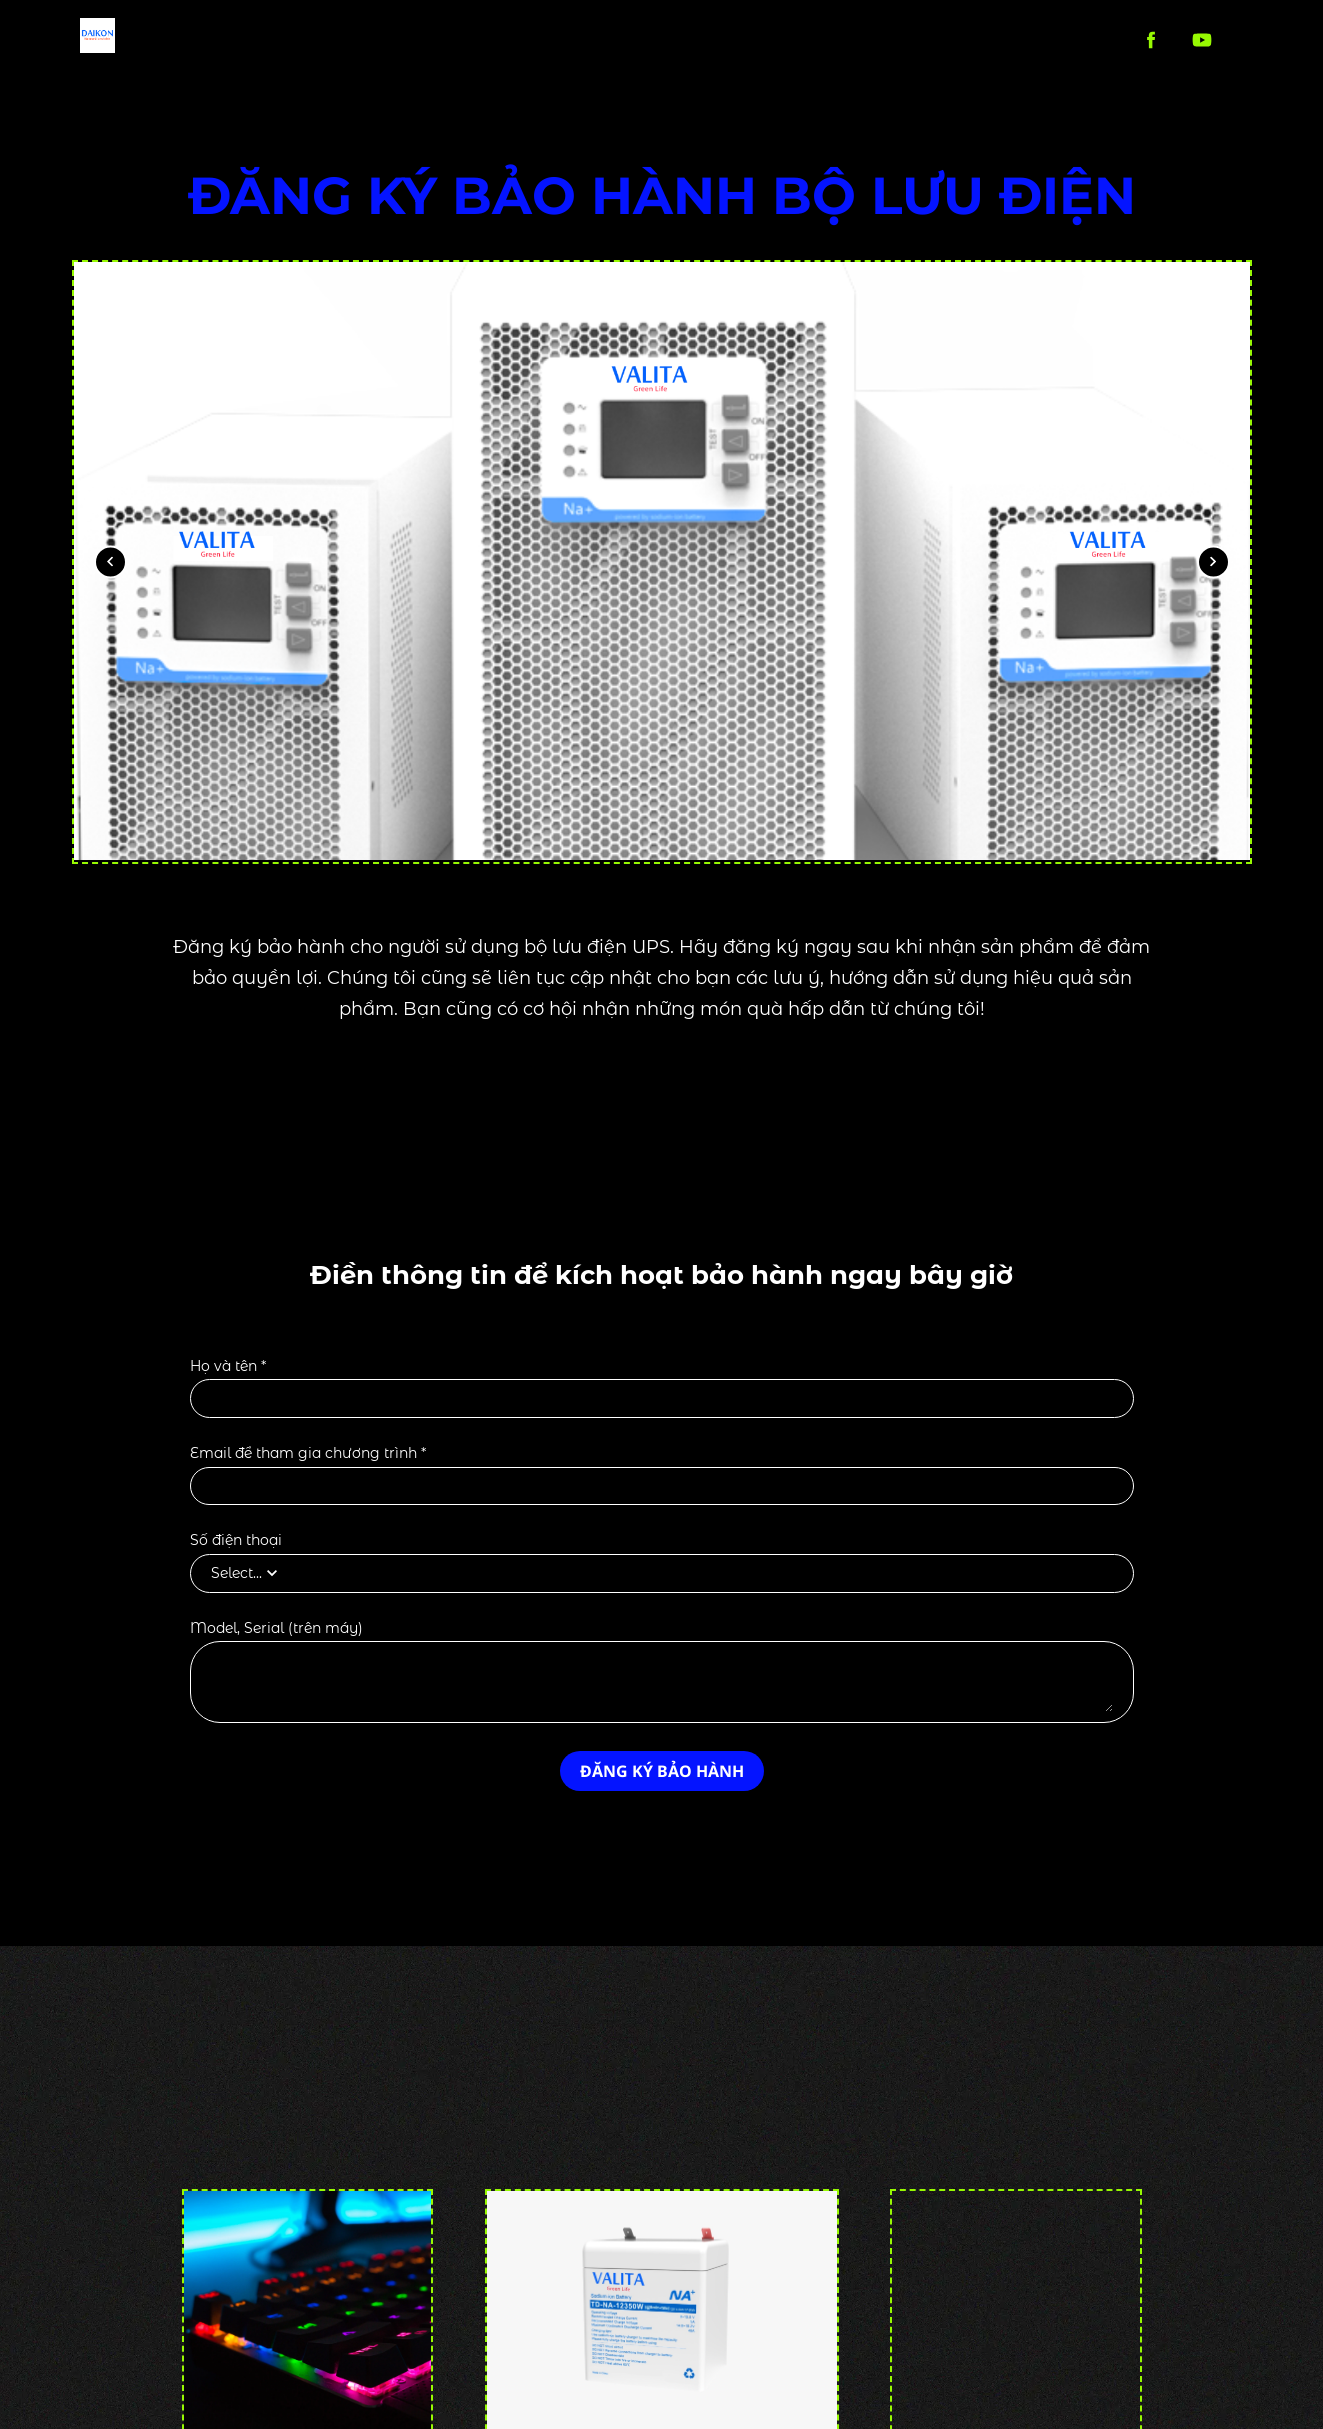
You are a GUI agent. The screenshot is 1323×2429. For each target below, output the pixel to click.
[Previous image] (110, 561)
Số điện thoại (236, 1540)
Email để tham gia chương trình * (308, 1453)
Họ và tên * (228, 1366)
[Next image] (1213, 561)
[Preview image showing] (662, 562)
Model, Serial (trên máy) (276, 1628)
